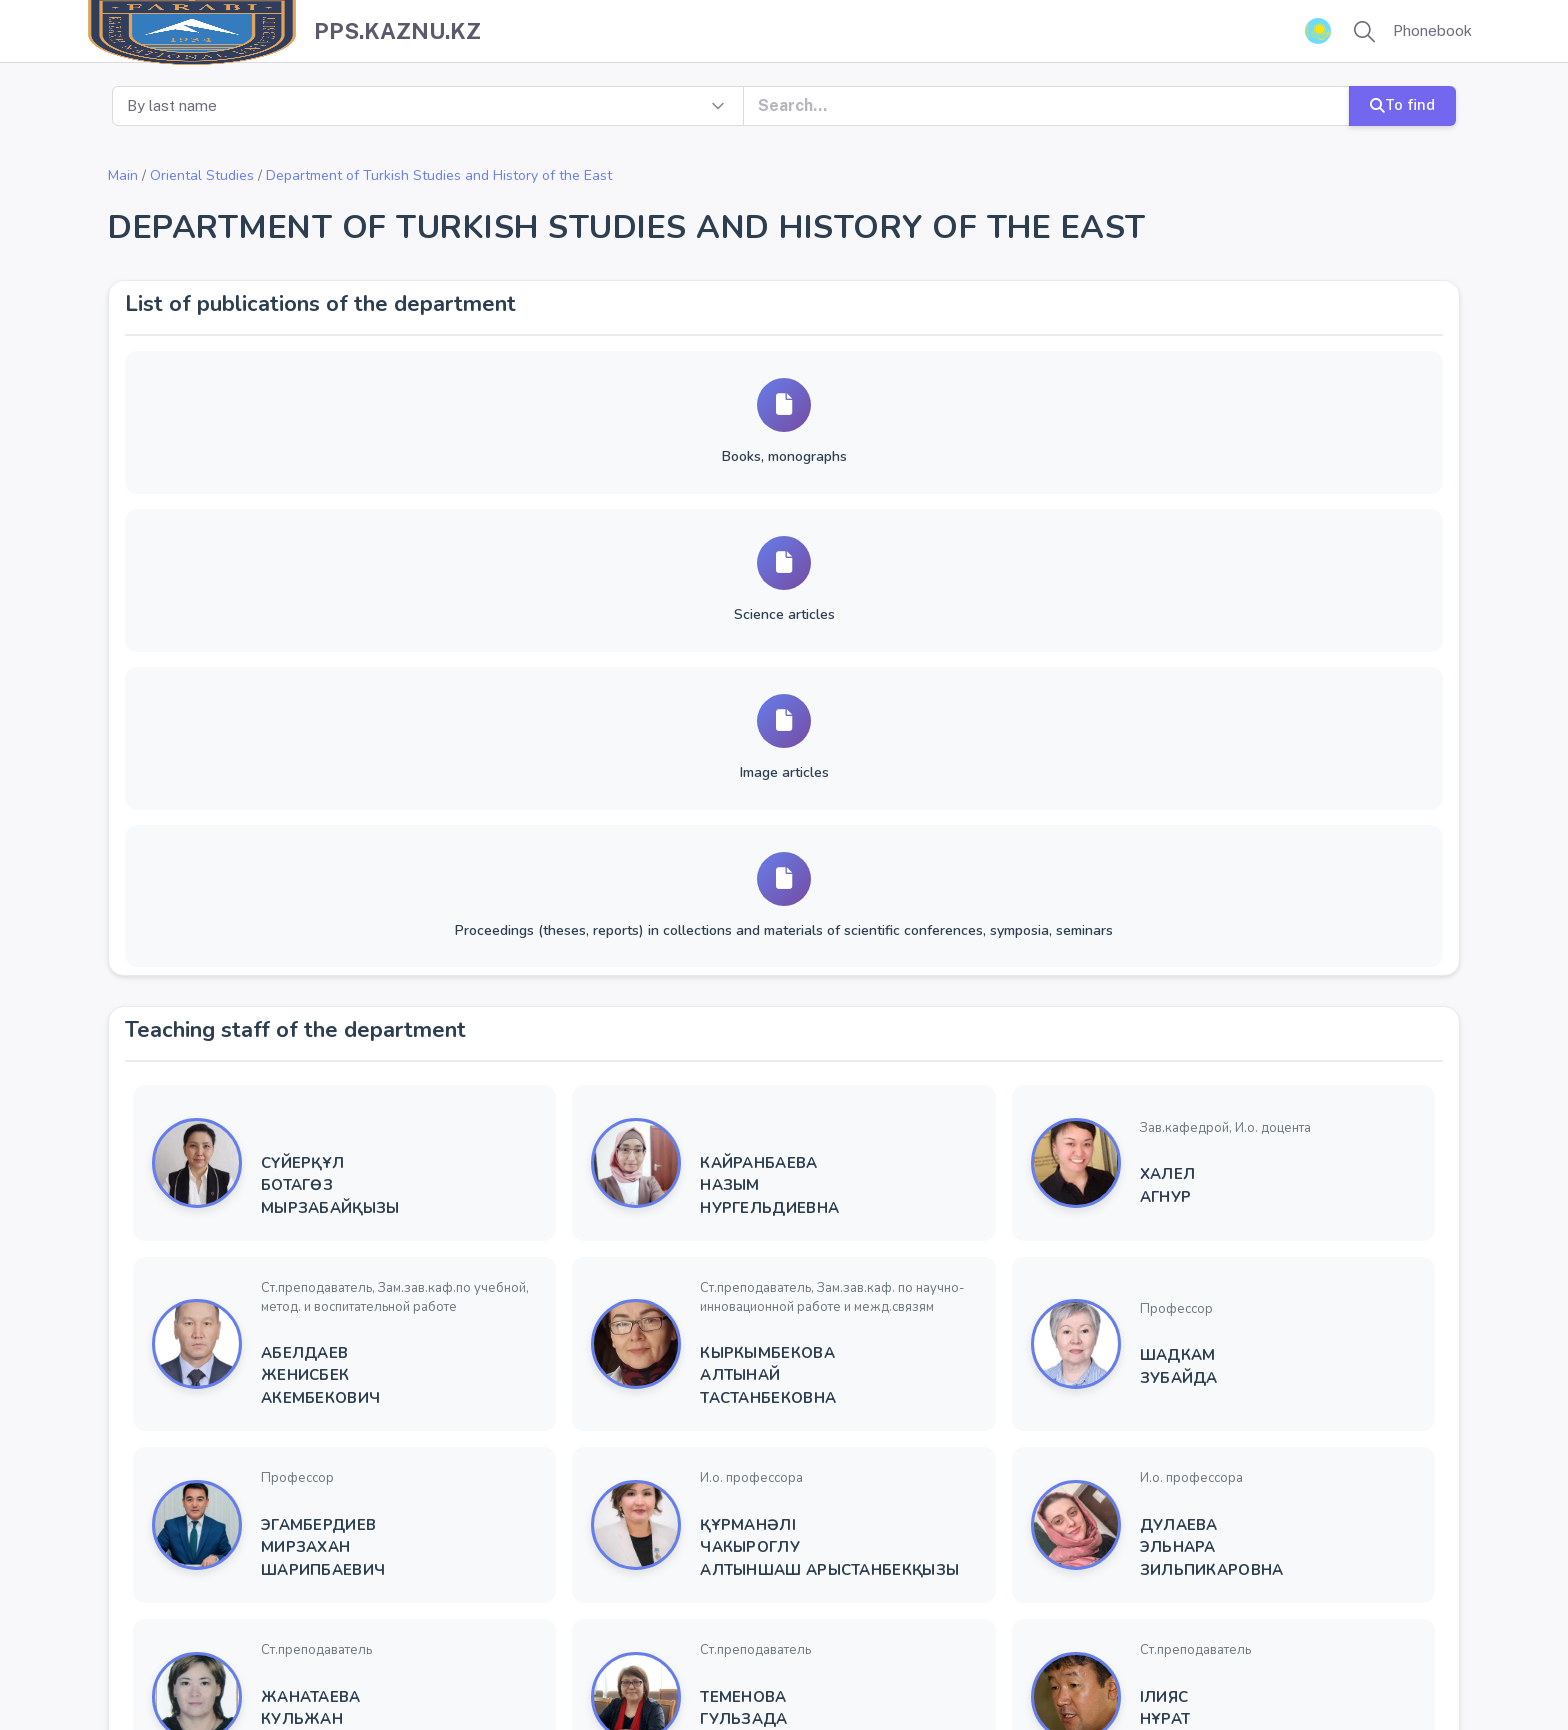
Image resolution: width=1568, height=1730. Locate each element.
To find (1402, 104)
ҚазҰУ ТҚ (790, 1667)
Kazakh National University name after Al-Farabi (278, 1667)
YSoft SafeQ (874, 1667)
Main (123, 175)
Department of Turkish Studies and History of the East (439, 175)
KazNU (472, 1667)
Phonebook (1432, 30)
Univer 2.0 (541, 1667)
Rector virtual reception (667, 1667)
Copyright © (66, 1667)
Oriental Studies (202, 175)
